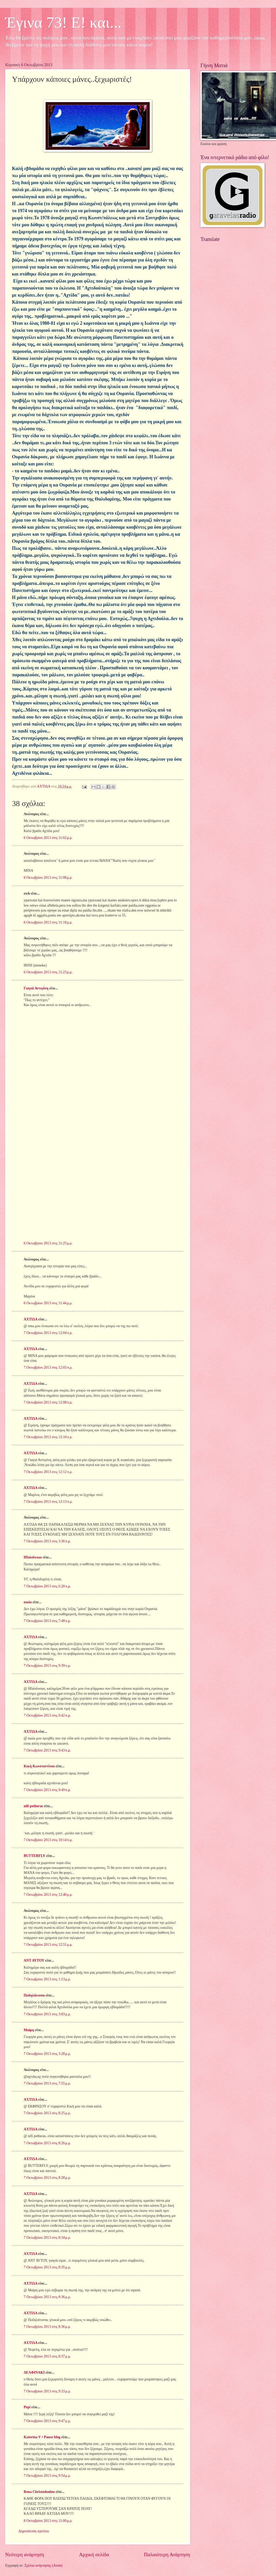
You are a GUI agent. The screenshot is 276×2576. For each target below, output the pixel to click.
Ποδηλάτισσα (34, 1995)
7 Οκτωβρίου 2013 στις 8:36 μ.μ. (47, 2297)
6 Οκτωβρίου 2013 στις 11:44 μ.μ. (48, 1303)
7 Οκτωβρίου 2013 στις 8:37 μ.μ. (47, 2356)
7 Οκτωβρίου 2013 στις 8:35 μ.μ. (47, 2267)
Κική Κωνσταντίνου (39, 1766)
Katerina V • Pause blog (42, 2437)
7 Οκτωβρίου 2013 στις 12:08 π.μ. (48, 1402)
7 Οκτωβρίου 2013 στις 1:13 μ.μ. (47, 1979)
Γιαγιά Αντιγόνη (36, 988)
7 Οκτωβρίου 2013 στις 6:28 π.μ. (47, 1586)
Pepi (27, 2407)
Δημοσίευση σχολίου (33, 2531)
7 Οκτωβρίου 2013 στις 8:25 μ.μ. (47, 2113)
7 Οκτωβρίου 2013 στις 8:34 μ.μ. (47, 2238)
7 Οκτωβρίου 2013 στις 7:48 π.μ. (47, 1621)
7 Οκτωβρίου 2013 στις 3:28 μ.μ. (47, 2054)
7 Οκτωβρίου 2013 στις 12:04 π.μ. (48, 1333)
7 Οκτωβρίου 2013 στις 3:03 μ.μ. (47, 2014)
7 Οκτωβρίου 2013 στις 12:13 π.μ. (48, 1502)
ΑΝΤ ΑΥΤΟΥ (34, 1960)
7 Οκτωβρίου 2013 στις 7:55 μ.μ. (47, 2083)
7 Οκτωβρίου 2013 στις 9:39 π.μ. (47, 1666)
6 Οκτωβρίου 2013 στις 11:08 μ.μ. (48, 878)
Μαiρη (29, 2030)
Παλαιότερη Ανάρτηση (167, 2554)
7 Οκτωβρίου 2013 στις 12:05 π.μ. (48, 1367)
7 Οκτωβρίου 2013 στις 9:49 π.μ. (47, 1790)
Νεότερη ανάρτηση (24, 2554)
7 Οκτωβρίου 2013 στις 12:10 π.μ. (48, 1437)
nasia (28, 1602)
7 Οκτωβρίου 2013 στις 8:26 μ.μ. (47, 2143)
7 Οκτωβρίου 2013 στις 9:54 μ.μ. (47, 2476)
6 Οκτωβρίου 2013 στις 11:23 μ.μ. (48, 972)
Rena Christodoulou (39, 2492)
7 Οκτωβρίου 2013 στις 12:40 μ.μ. (48, 1895)
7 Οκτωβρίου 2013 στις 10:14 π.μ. (48, 1840)
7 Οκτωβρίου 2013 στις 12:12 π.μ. (48, 1472)
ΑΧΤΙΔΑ (30, 1319)
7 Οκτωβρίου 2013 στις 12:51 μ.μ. (48, 1945)
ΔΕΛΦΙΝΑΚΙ (34, 2372)
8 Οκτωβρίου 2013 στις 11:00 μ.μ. (48, 2521)
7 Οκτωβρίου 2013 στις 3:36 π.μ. (47, 1541)
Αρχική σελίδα (94, 2554)
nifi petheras (33, 1806)
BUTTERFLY (34, 1856)
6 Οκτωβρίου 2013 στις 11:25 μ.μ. (48, 1243)
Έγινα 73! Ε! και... (63, 22)
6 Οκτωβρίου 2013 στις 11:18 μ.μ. (48, 922)
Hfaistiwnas (33, 1557)
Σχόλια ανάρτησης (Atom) (43, 2565)
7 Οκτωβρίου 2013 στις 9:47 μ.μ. (47, 2421)
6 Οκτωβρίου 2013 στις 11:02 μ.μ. (48, 838)
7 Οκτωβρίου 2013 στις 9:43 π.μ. (47, 1750)
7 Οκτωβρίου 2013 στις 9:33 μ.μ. (47, 2391)
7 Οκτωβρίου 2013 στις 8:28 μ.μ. (47, 2178)
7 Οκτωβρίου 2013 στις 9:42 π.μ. (47, 1715)
